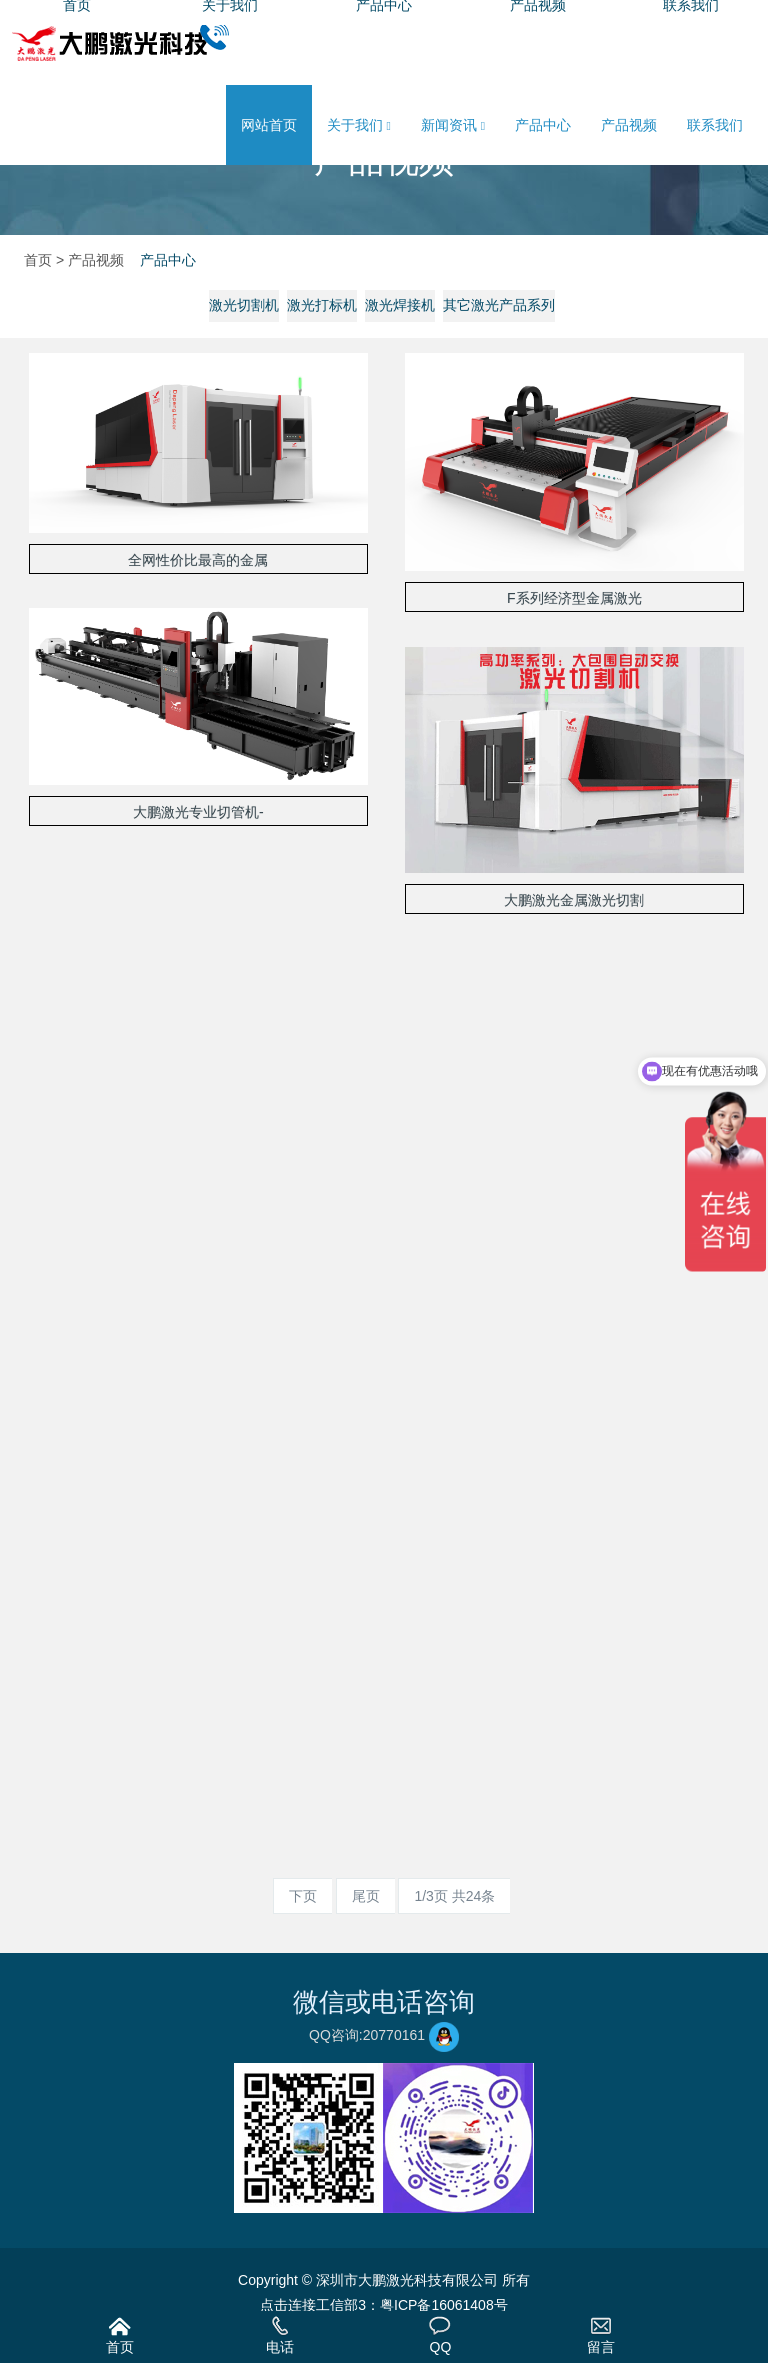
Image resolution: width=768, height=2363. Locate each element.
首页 (120, 2335)
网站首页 (269, 125)
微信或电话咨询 (384, 2002)
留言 (601, 2335)
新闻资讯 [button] (453, 125)
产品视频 (629, 125)
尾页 (366, 1896)
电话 (280, 2335)
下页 (303, 1896)
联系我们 (715, 125)
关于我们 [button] (359, 125)
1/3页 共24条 (454, 1896)
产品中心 (543, 125)
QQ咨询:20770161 (384, 2035)
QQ (440, 2335)
